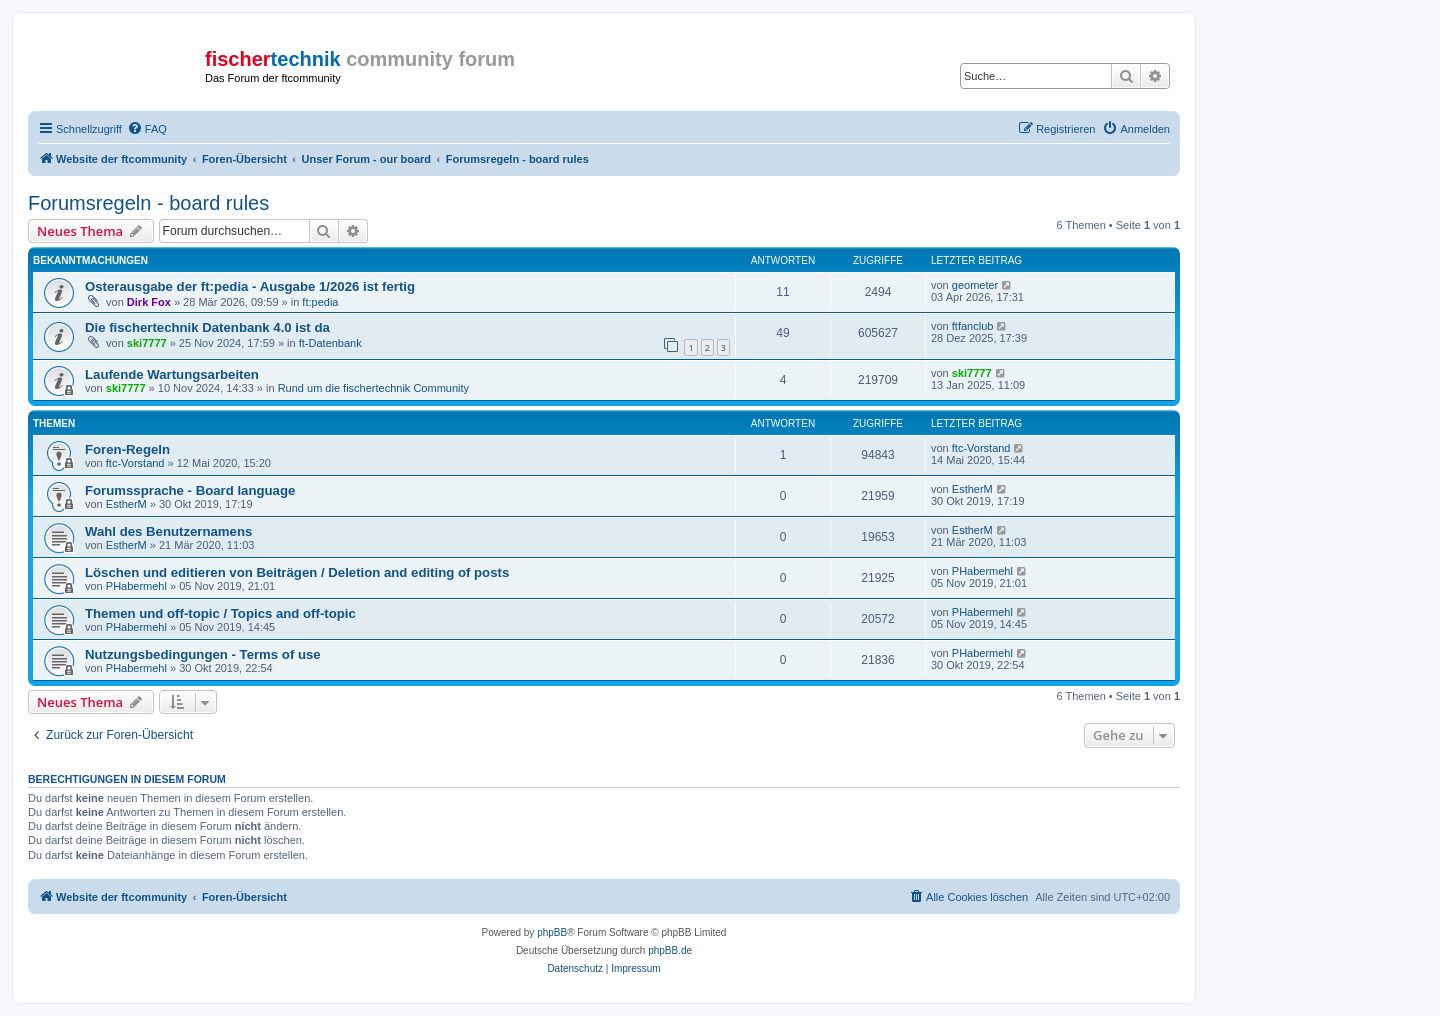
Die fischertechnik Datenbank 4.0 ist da (207, 327)
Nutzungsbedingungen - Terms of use (203, 654)
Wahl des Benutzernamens (168, 531)
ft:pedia (320, 302)
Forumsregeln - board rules (148, 203)
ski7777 (147, 343)
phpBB (552, 932)
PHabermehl (136, 586)
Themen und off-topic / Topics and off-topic (220, 613)
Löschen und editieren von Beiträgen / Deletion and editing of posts (297, 572)
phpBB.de (670, 950)
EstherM (126, 504)
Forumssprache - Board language (190, 490)
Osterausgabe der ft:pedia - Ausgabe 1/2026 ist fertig (250, 286)
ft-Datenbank (330, 343)
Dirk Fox (149, 302)
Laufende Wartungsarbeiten (172, 374)
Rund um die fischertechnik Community (373, 388)
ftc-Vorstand (135, 463)
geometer (975, 285)
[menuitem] (147, 129)
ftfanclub (973, 326)
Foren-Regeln (127, 449)
